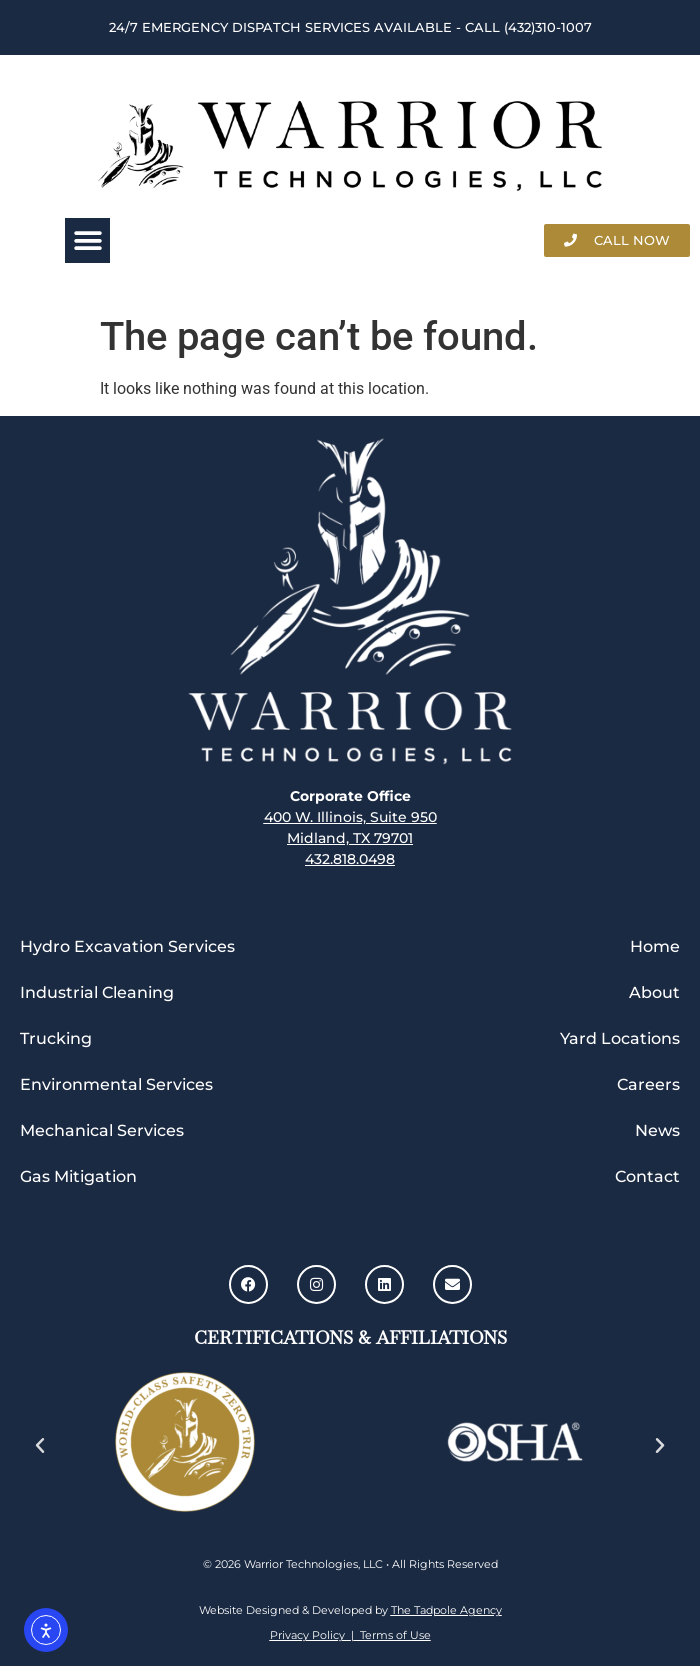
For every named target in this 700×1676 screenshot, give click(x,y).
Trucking (56, 1038)
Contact (647, 1176)
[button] (87, 240)
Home (655, 946)
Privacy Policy (310, 1635)
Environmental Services (116, 1084)
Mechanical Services (102, 1130)
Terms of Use (392, 1635)
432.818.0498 (350, 859)
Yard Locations (620, 1038)
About (654, 992)
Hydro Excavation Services (127, 946)
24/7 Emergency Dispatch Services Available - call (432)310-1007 (350, 27)
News (657, 1130)
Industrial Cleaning (97, 992)
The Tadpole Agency (446, 1610)
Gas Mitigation (78, 1176)
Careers (648, 1084)
